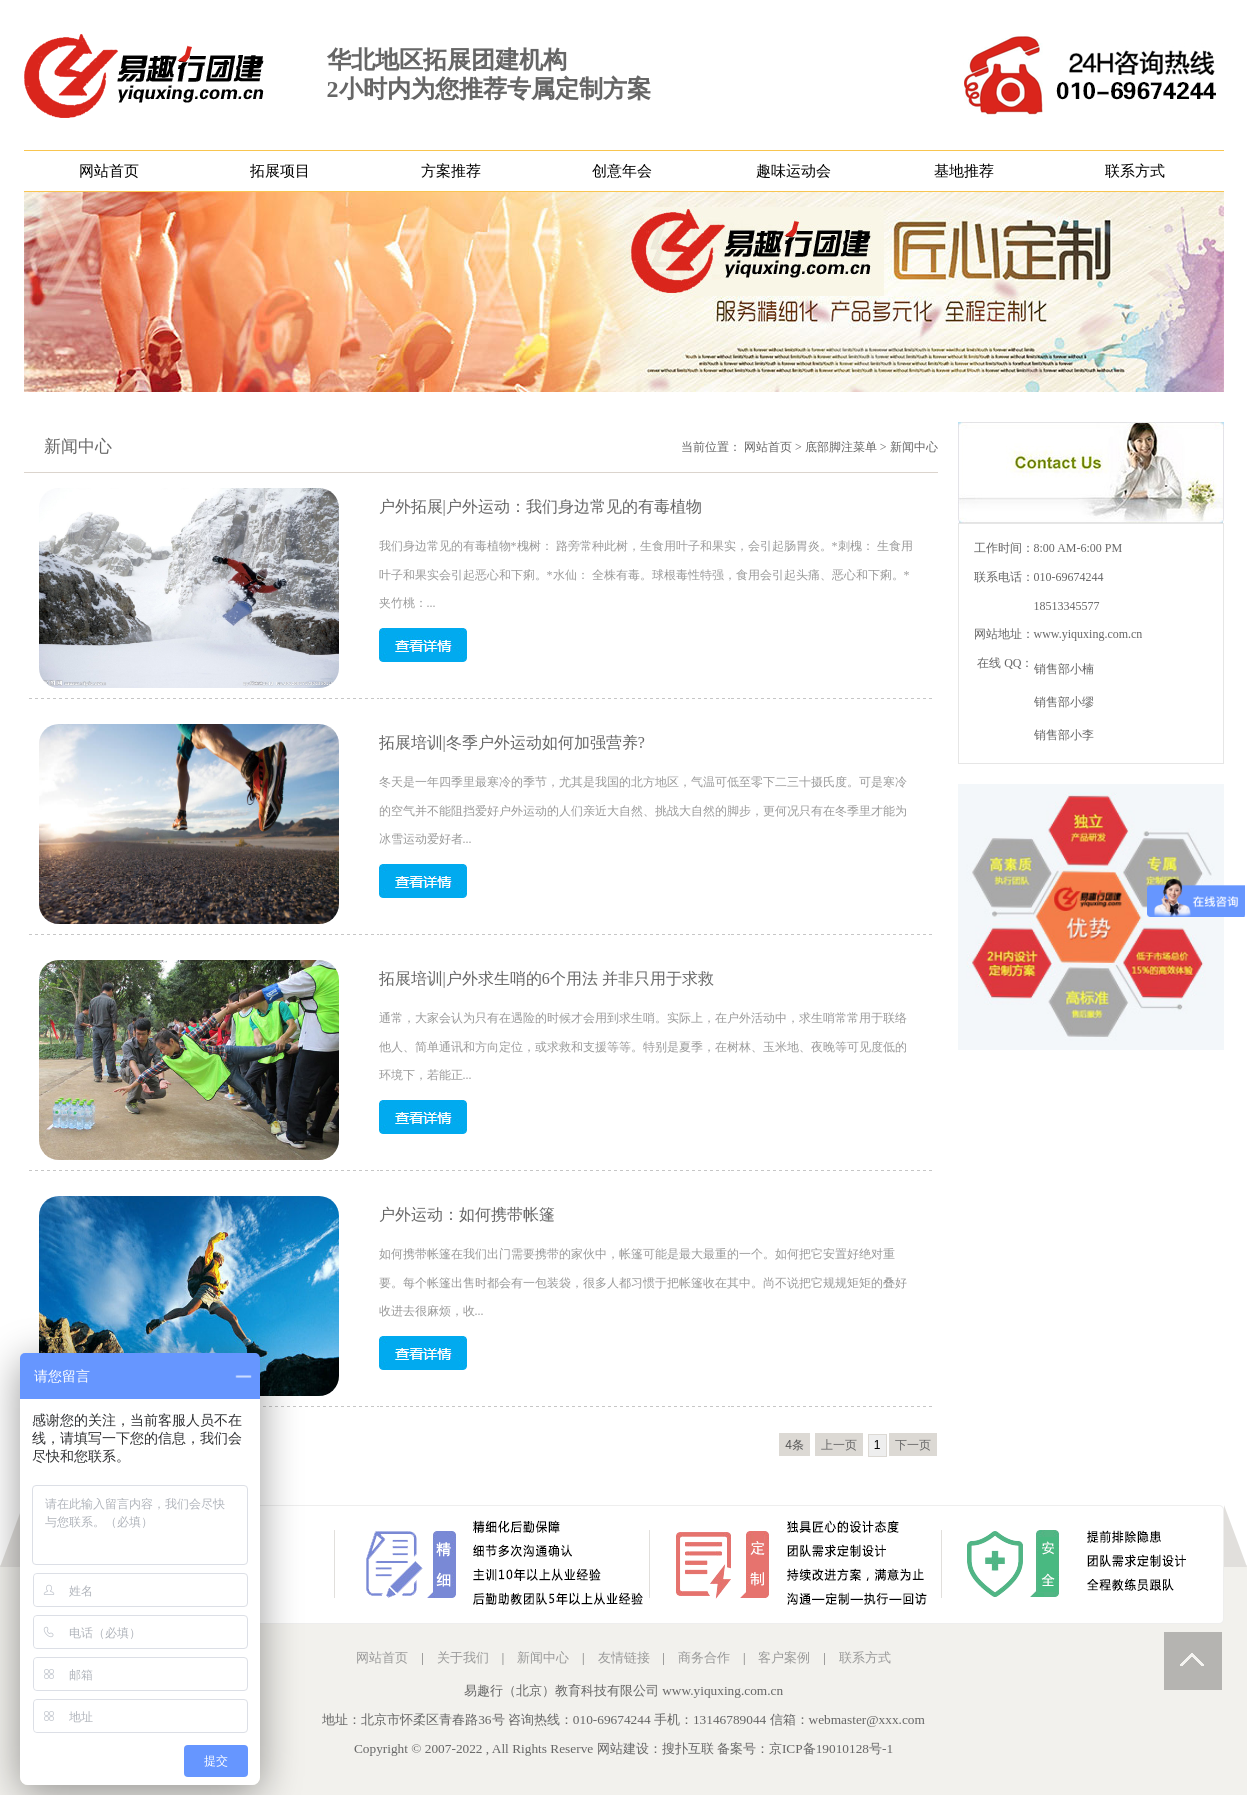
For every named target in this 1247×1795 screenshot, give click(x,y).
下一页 (913, 1445)
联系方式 (1135, 171)
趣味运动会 (793, 171)
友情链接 (624, 1657)
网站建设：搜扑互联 (655, 1748)
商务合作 (704, 1657)
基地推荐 (964, 171)
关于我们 (463, 1657)
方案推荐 (451, 171)
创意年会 (622, 171)
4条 (794, 1445)
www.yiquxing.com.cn (1088, 634)
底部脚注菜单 (841, 447)
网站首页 (109, 171)
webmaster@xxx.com (867, 1719)
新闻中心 (914, 447)
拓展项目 (280, 171)
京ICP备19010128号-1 (831, 1748)
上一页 (839, 1445)
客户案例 (784, 1657)
